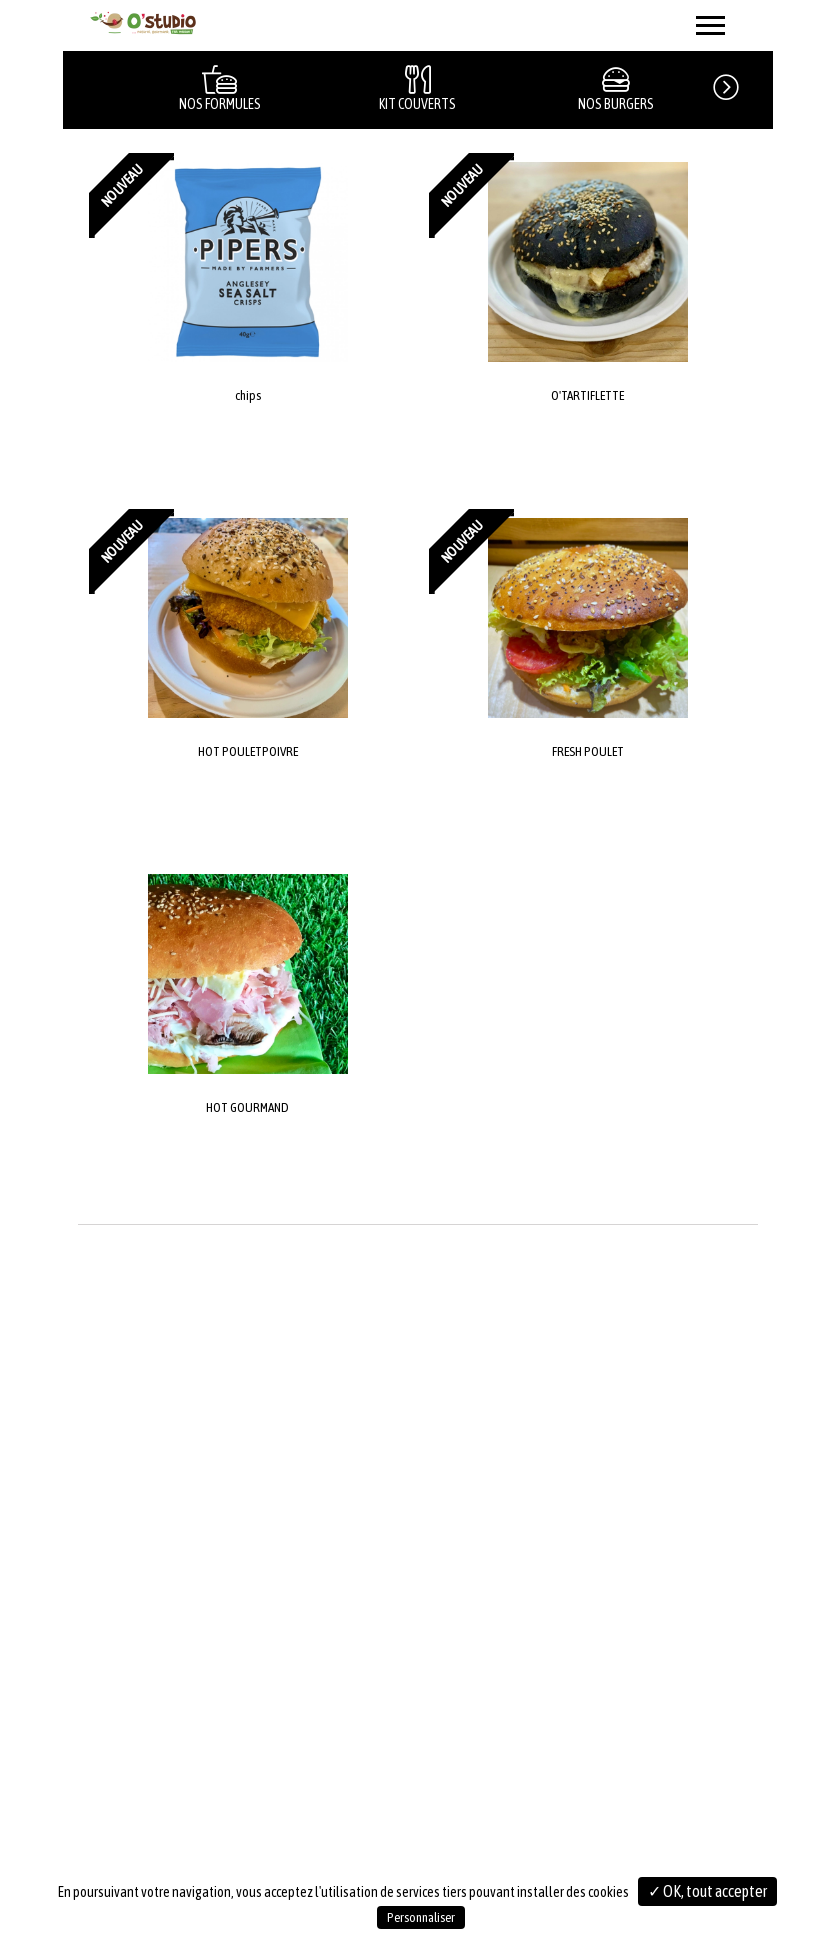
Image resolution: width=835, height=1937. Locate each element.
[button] (742, 84)
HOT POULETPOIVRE (248, 751)
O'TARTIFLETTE (587, 395)
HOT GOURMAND (247, 1107)
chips (248, 395)
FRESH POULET (588, 751)
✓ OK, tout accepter (707, 1891)
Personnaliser (421, 1917)
